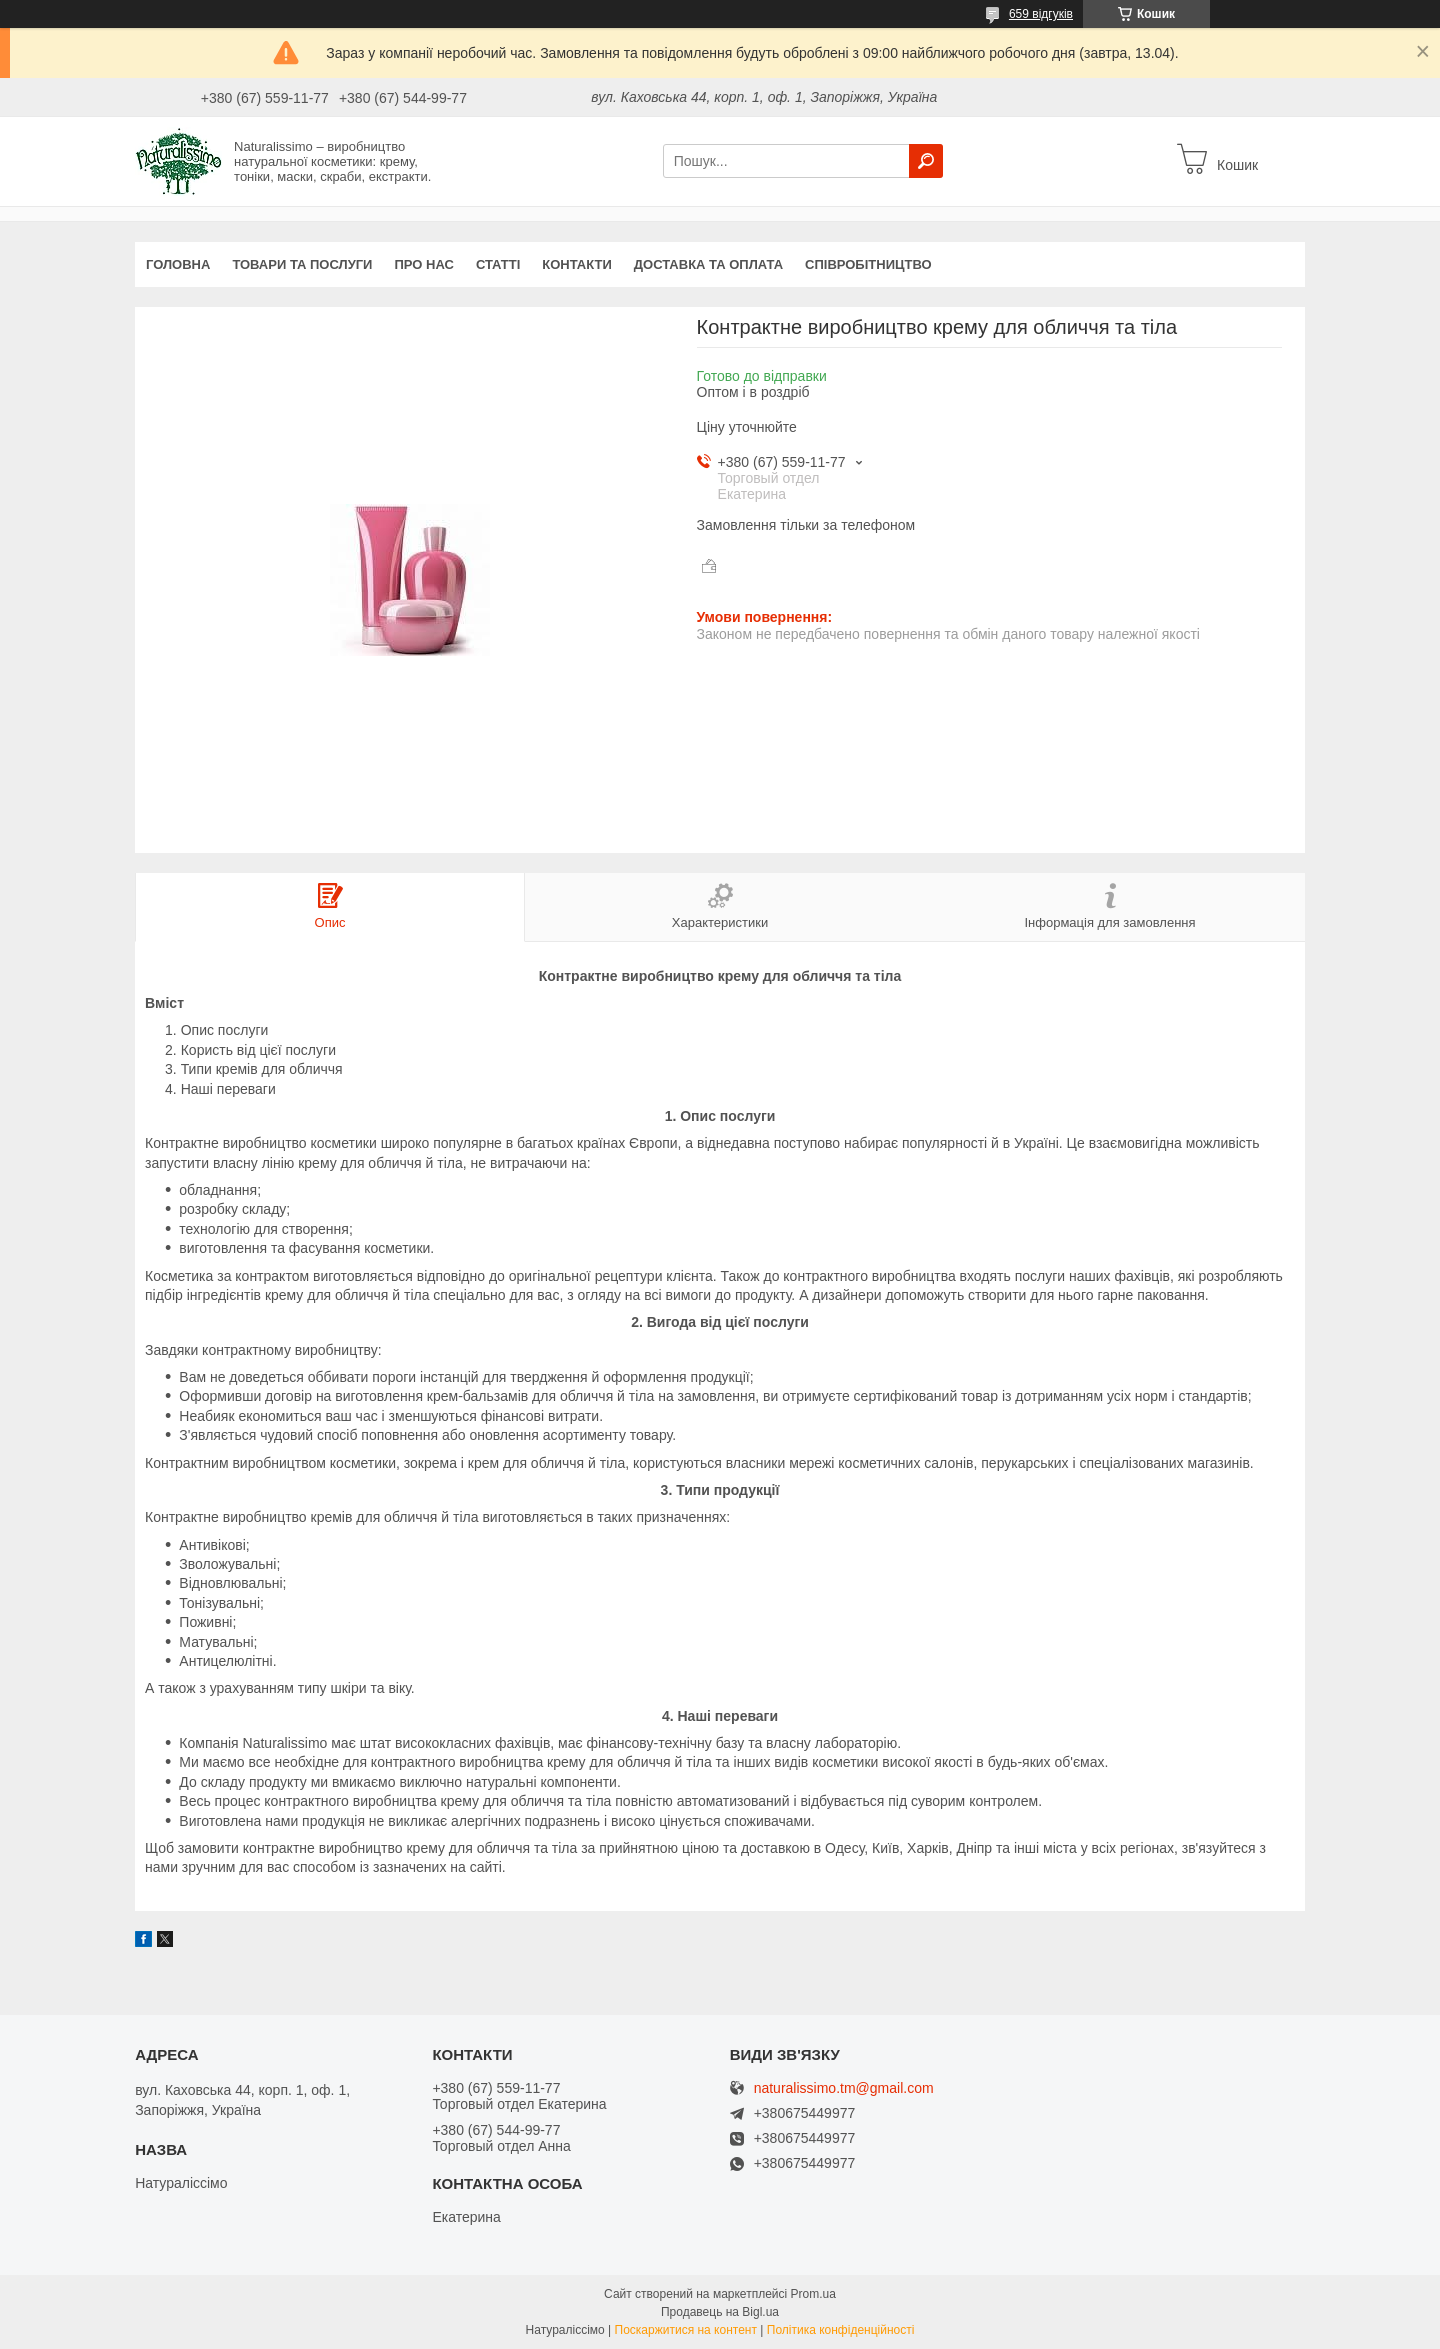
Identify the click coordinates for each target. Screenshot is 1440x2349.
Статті (498, 264)
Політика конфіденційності (841, 2330)
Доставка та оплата (708, 264)
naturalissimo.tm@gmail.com (844, 2088)
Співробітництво (868, 264)
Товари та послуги (302, 264)
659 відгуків (1041, 14)
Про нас (423, 264)
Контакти (577, 264)
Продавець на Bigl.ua (720, 2312)
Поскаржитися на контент (686, 2330)
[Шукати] (926, 161)
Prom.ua (813, 2294)
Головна (178, 264)
